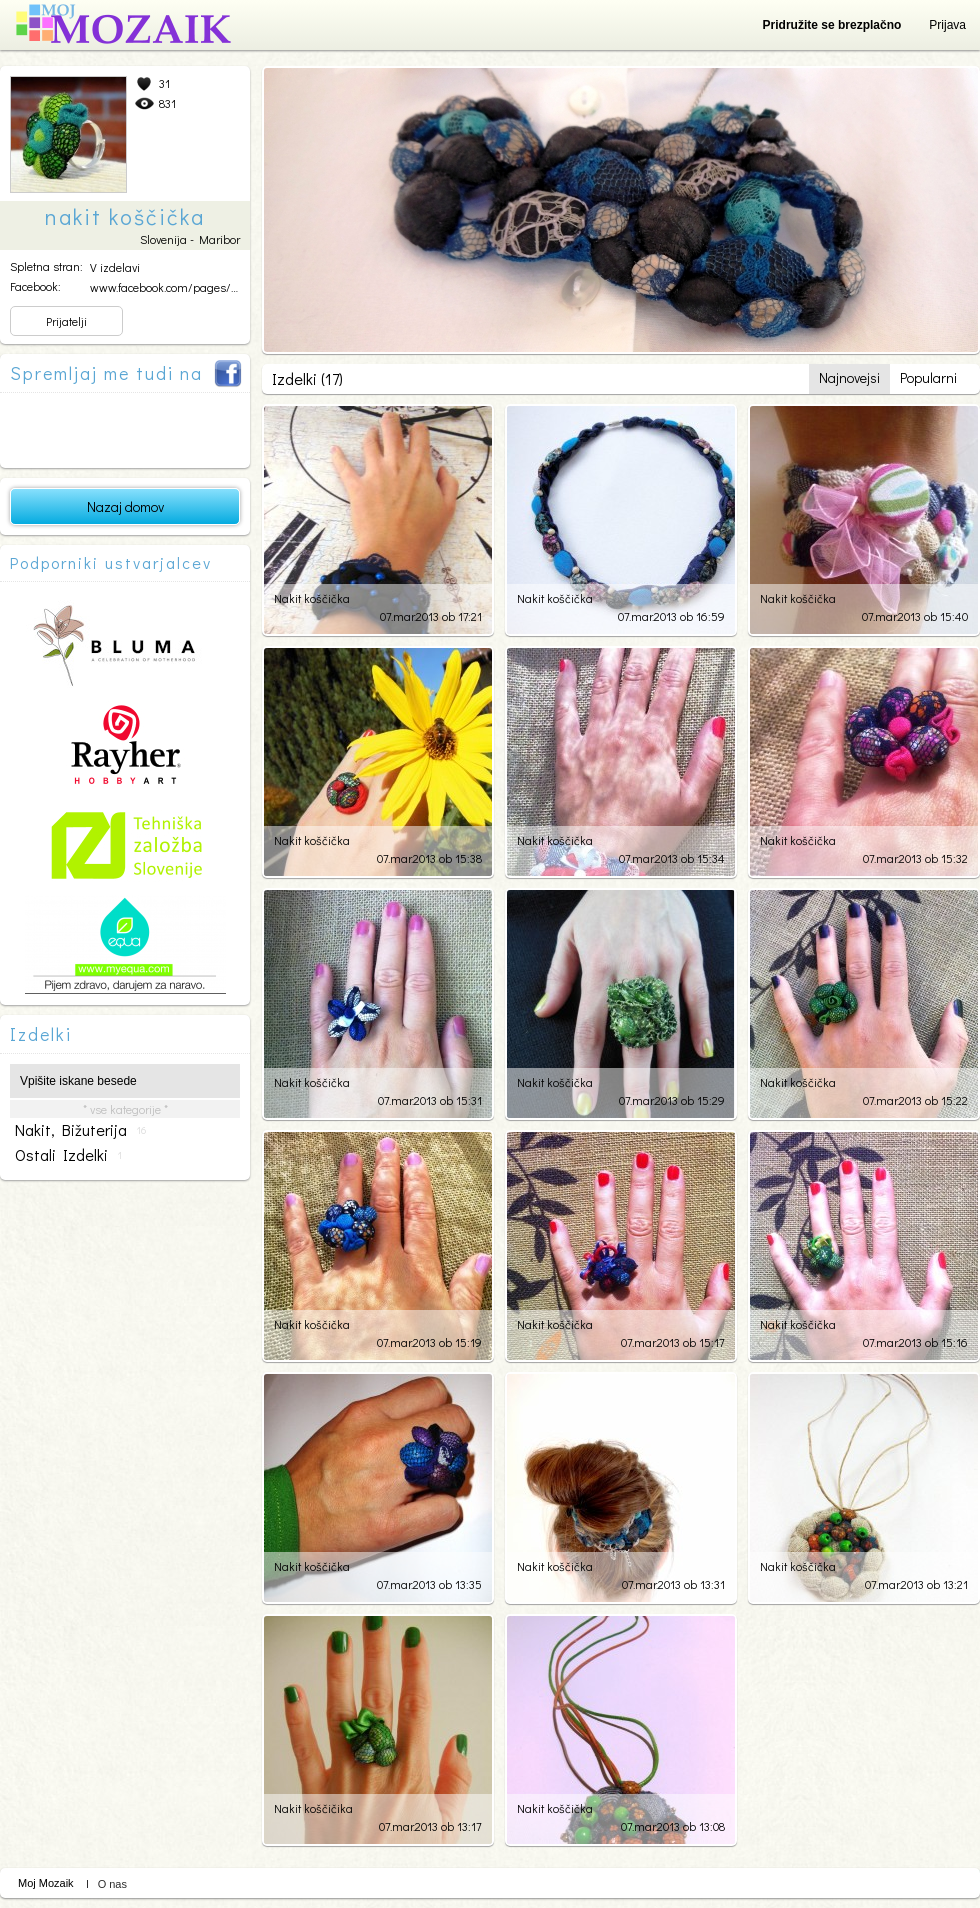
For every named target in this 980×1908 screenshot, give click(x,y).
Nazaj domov (125, 506)
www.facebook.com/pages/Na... (171, 287)
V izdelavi (115, 267)
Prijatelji (66, 321)
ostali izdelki (68, 1155)
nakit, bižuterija (80, 1130)
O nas (112, 1884)
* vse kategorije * (125, 1109)
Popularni (928, 377)
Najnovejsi (849, 377)
